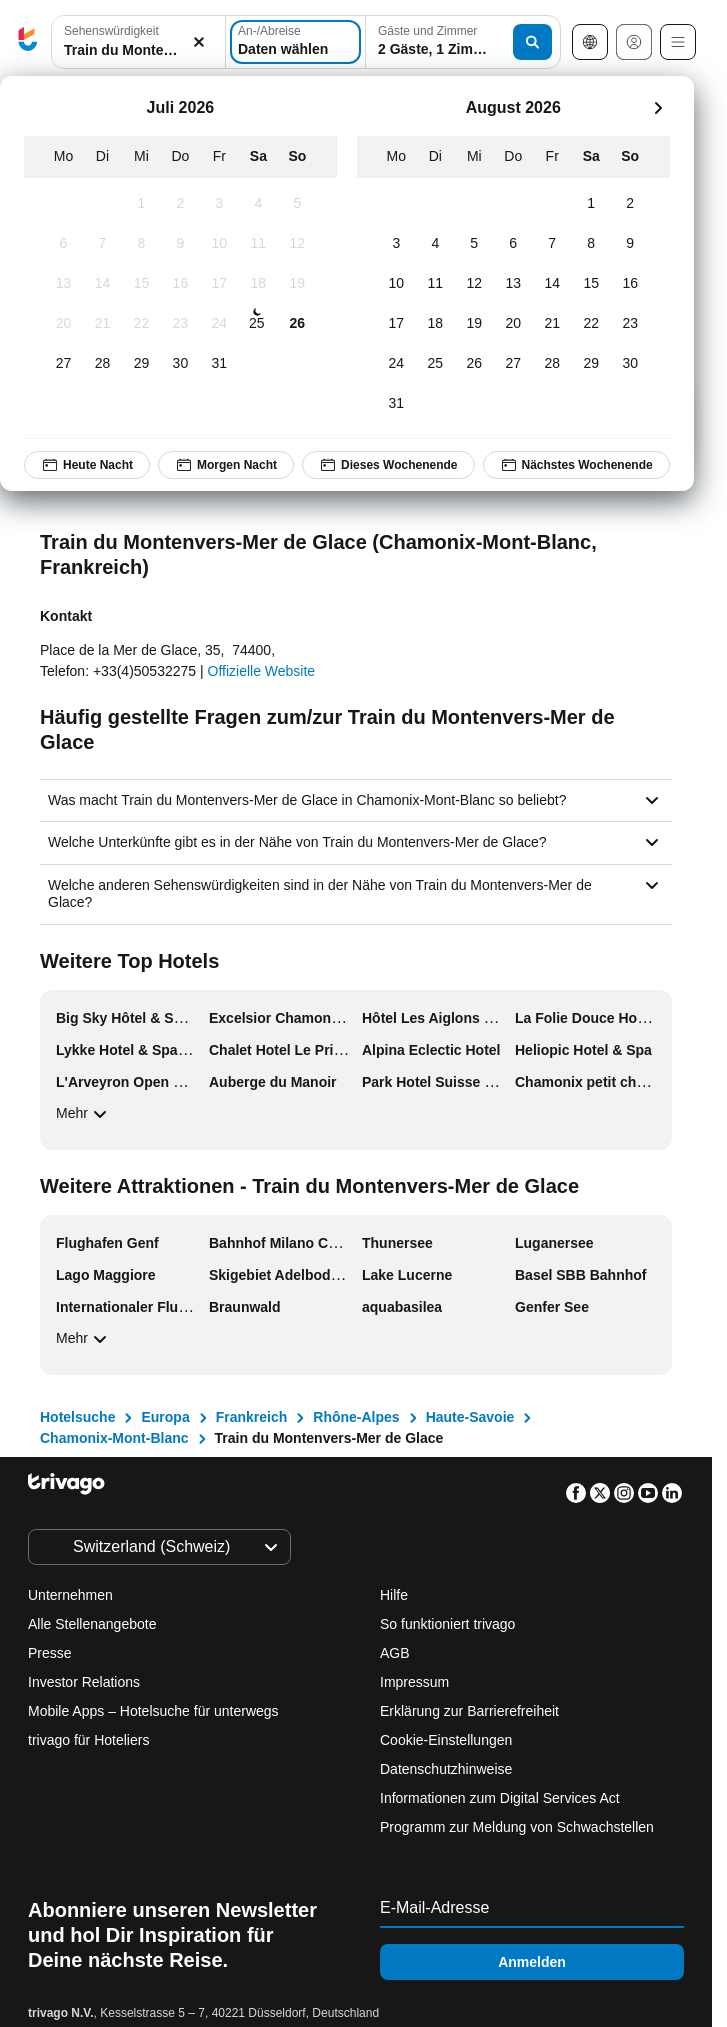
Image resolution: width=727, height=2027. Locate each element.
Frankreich (252, 1417)
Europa (165, 1417)
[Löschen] (199, 42)
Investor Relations (84, 1682)
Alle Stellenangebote (92, 1624)
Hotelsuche (77, 1417)
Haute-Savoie (470, 1417)
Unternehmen (70, 1595)
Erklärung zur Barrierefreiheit (469, 1711)
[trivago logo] (28, 42)
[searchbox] (138, 50)
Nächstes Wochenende (576, 465)
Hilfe (394, 1595)
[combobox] (138, 42)
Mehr (84, 1114)
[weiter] (658, 108)
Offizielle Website (262, 671)
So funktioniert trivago (447, 1624)
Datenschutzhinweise (446, 1769)
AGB (395, 1653)
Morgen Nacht (226, 465)
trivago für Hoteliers (88, 1740)
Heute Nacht (87, 465)
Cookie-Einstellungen (448, 1740)
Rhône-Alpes (356, 1417)
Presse (50, 1653)
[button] (138, 42)
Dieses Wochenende (388, 465)
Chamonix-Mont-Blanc (114, 1438)
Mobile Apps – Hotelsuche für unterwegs (153, 1711)
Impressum (414, 1682)
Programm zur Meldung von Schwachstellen (517, 1827)
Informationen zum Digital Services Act (500, 1798)
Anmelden (532, 1962)
